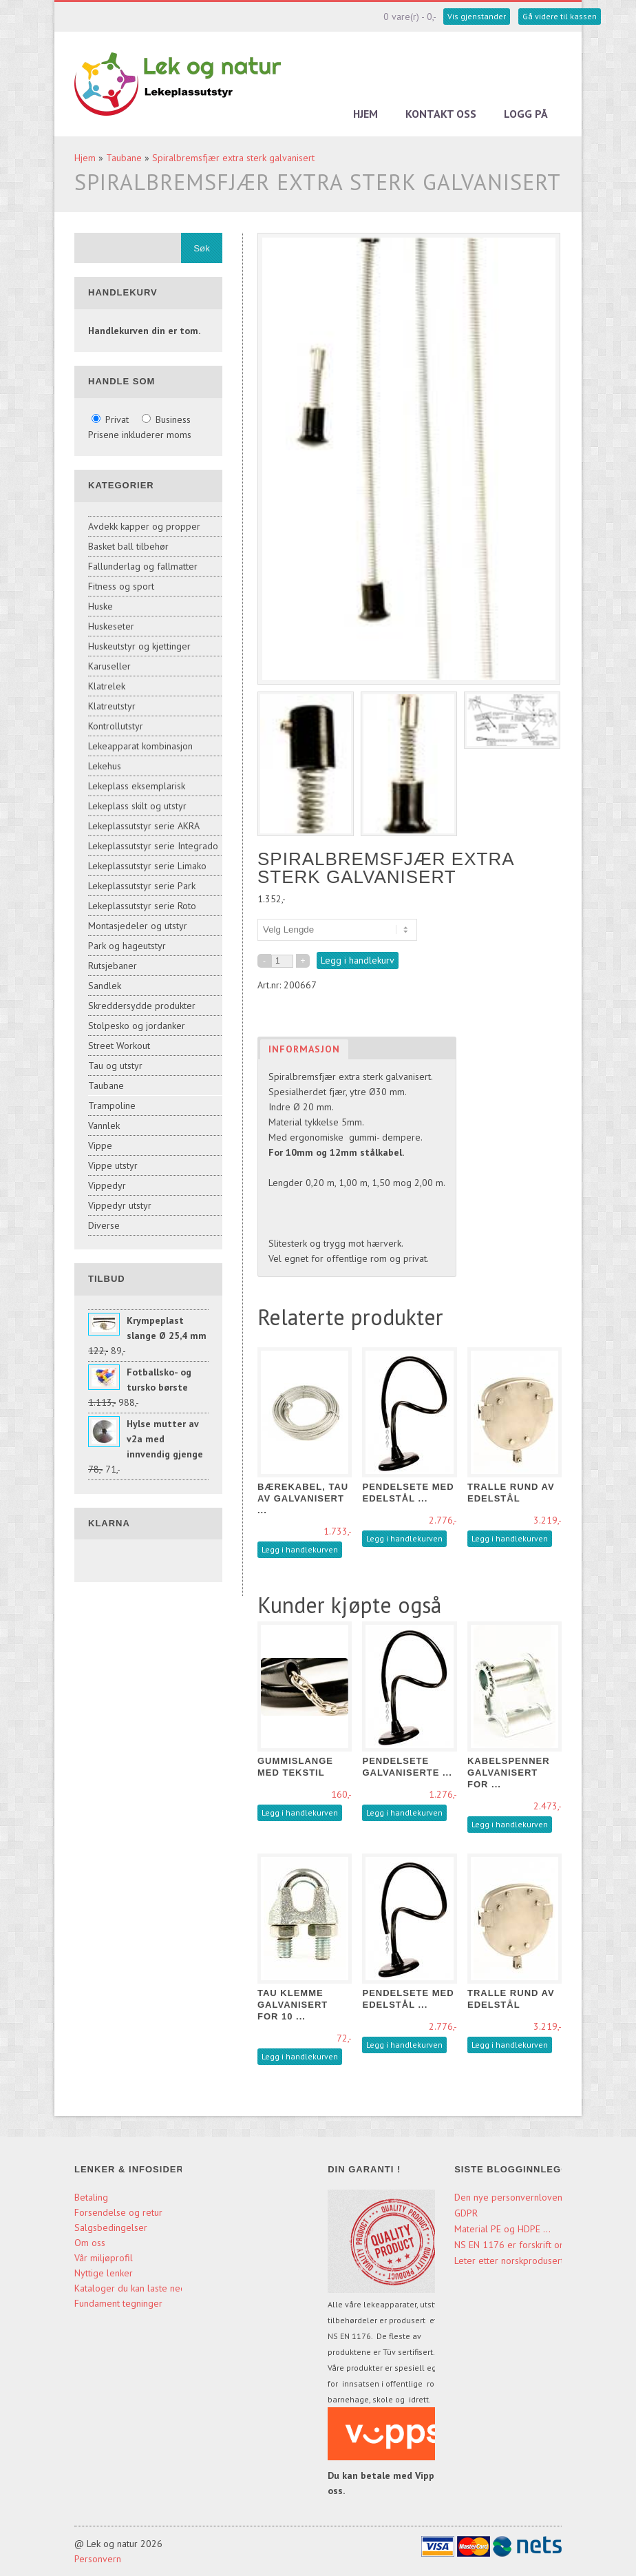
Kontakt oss (440, 114)
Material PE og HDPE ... (502, 2229)
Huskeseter (111, 626)
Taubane (124, 158)
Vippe (100, 1145)
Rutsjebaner (112, 965)
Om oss (89, 2242)
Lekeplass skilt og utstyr (137, 806)
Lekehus (104, 766)
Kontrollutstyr (115, 726)
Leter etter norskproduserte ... (517, 2260)
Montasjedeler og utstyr (137, 926)
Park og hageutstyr (127, 945)
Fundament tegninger (119, 2303)
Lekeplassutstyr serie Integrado (153, 846)
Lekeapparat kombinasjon (140, 746)
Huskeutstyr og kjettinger (139, 646)
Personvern (97, 2559)
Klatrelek (106, 686)
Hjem (365, 114)
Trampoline (112, 1105)
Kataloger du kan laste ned (130, 2288)
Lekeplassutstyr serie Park (141, 886)
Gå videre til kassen (559, 16)
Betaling (91, 2197)
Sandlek (104, 985)
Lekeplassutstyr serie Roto (142, 906)
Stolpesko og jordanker (136, 1025)
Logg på (526, 114)
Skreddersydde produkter (141, 1005)
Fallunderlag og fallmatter (143, 566)
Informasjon (304, 1049)
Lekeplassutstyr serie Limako (147, 866)
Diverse (104, 1225)
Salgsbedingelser (110, 2227)
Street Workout (119, 1045)
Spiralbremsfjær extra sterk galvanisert (233, 158)
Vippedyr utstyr (119, 1205)
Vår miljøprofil (103, 2258)
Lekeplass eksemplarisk (136, 786)
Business (166, 419)
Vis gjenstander (476, 16)
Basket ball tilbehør (128, 546)
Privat (111, 419)
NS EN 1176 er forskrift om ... (515, 2245)
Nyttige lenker (103, 2273)
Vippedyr (107, 1185)
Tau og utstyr (115, 1065)
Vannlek (104, 1125)
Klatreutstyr (112, 706)
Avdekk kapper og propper (144, 526)
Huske (100, 606)
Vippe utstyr (113, 1165)
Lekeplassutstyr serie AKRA (144, 826)
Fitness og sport (121, 586)
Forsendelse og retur (118, 2212)
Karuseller (109, 666)
